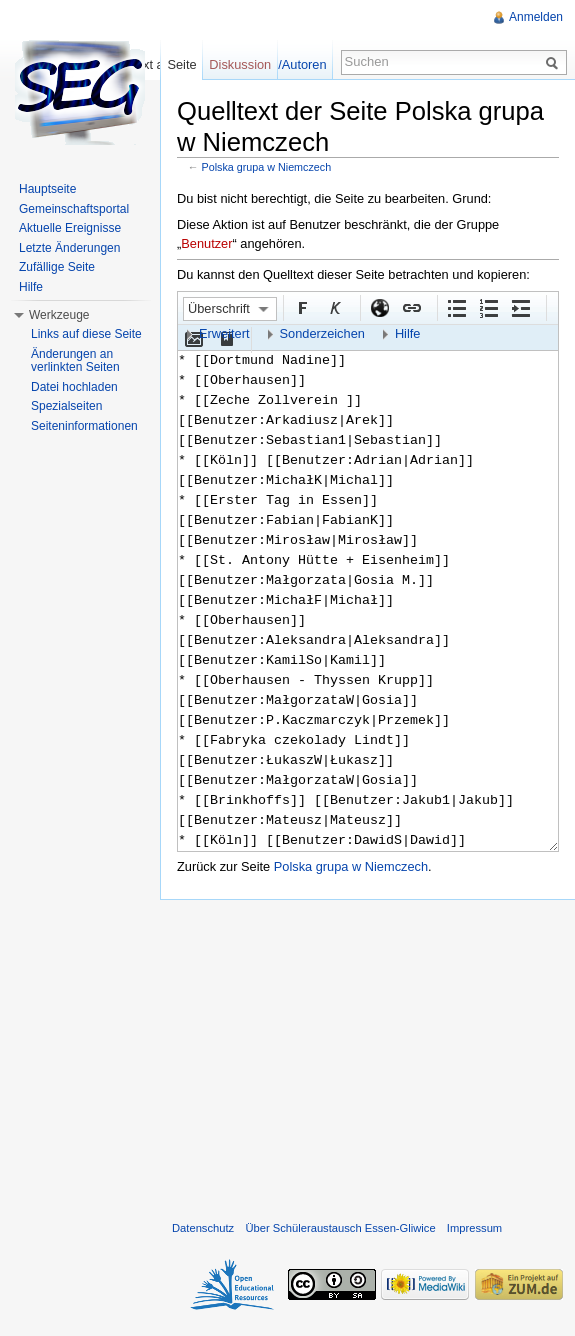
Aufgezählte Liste (456, 307)
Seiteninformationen (84, 426)
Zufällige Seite (57, 267)
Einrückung (520, 307)
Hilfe (408, 333)
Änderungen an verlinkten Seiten (75, 361)
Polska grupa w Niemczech (267, 167)
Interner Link (411, 307)
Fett (302, 307)
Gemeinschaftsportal (74, 209)
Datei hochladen (74, 387)
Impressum (474, 1228)
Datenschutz (203, 1228)
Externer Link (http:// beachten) (379, 307)
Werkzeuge (59, 315)
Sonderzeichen (322, 333)
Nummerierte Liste (488, 307)
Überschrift (219, 308)
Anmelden (536, 17)
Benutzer (206, 243)
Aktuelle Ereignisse (70, 228)
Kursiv (334, 307)
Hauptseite (47, 189)
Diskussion (240, 64)
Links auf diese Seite (86, 334)
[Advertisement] (367, 1056)
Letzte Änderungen (69, 248)
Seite (181, 64)
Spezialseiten (66, 406)
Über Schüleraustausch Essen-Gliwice (340, 1228)
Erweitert (224, 333)
